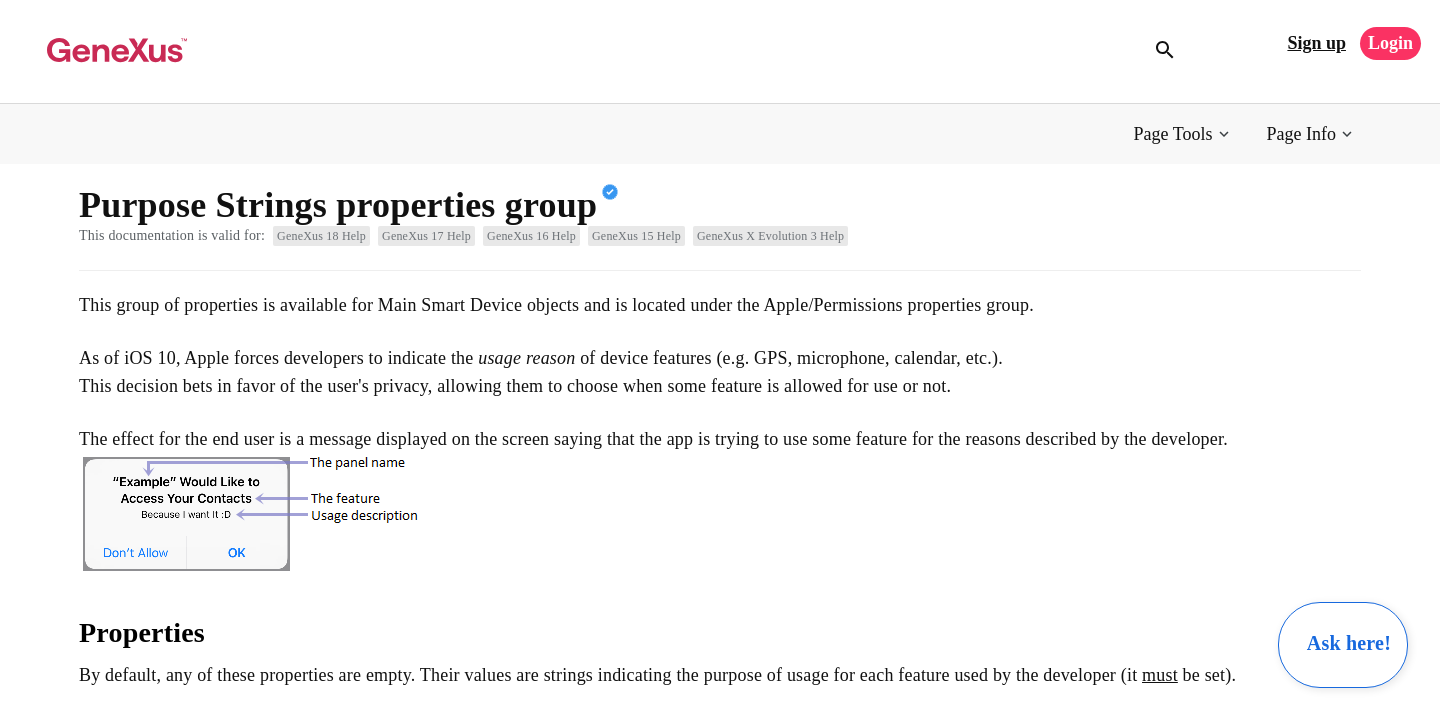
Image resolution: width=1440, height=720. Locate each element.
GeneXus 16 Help (531, 236)
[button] (1183, 134)
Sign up (1316, 43)
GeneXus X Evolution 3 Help (770, 236)
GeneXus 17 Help (426, 236)
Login (1390, 43)
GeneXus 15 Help (636, 236)
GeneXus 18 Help (321, 236)
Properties (142, 632)
